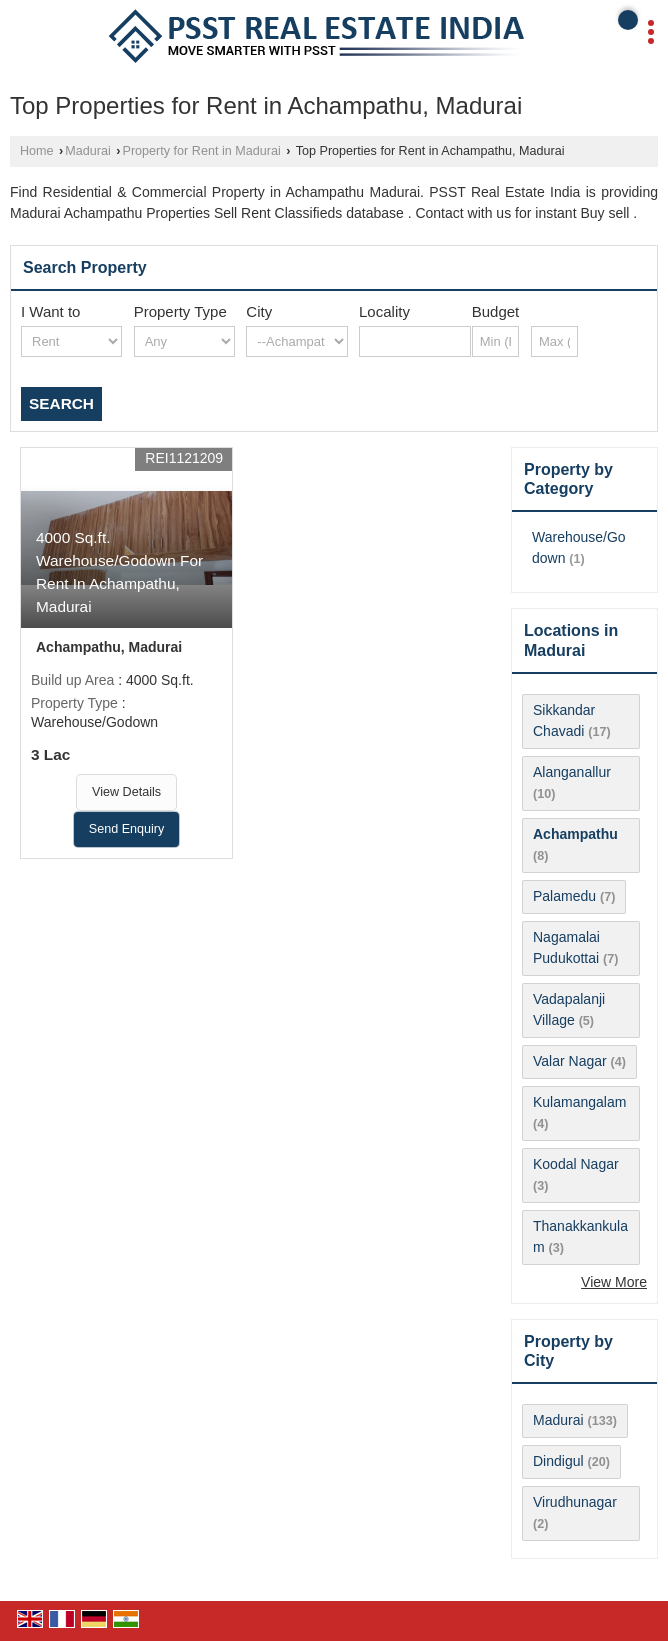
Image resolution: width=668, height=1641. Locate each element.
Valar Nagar (570, 1061)
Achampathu (575, 834)
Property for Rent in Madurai (202, 151)
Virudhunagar (575, 1502)
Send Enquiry (127, 829)
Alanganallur (572, 772)
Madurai (88, 151)
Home (37, 151)
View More (614, 1282)
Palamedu (564, 896)
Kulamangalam (579, 1102)
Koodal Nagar (576, 1164)
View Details (126, 792)
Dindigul (558, 1461)
